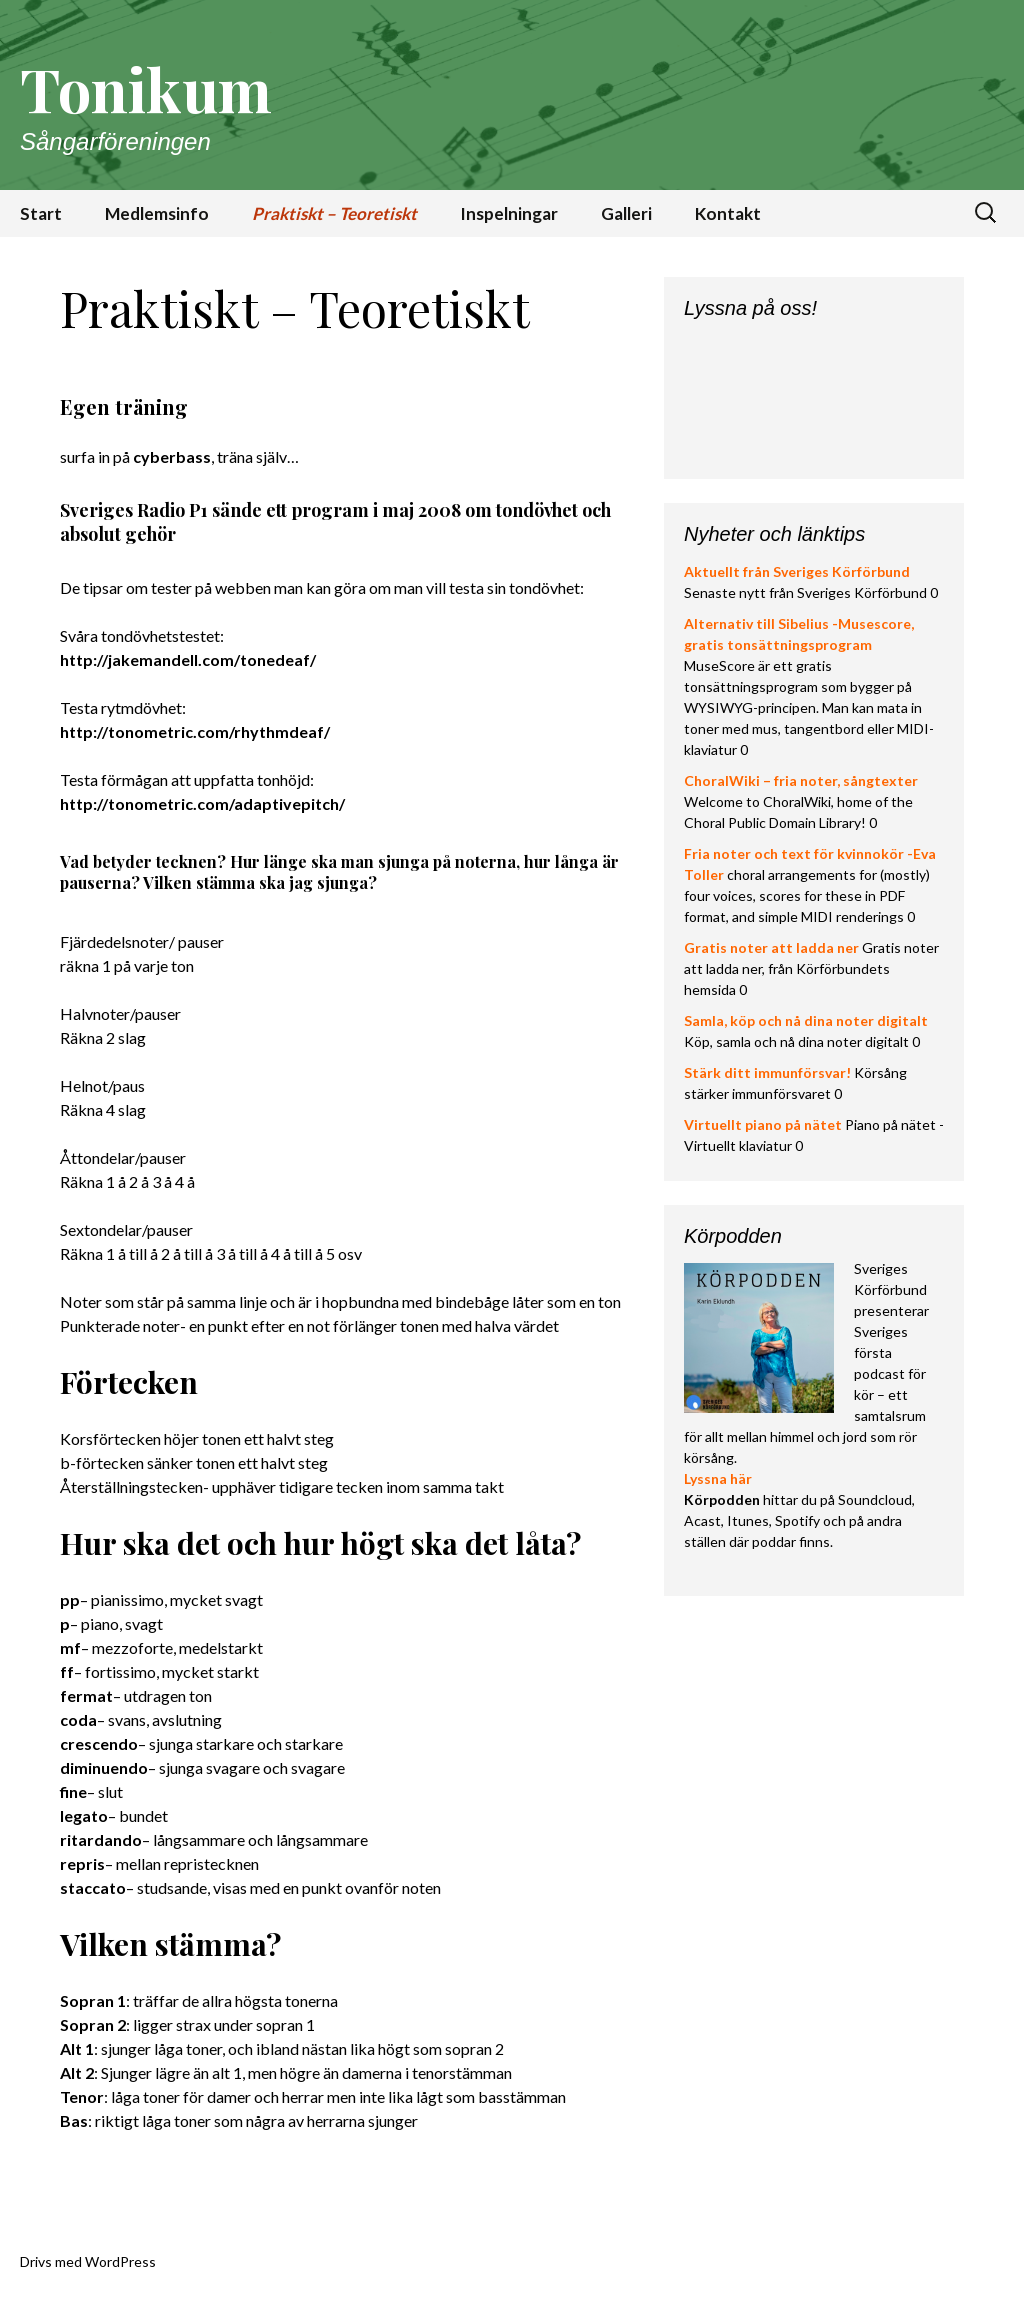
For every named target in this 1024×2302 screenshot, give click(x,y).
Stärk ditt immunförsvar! (767, 1072)
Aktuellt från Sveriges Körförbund (797, 571)
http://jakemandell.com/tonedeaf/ (188, 659)
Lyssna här (718, 1478)
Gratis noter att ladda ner (771, 947)
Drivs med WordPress (88, 2261)
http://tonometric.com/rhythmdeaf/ (195, 731)
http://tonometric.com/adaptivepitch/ (202, 803)
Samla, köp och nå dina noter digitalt (806, 1020)
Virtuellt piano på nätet (763, 1124)
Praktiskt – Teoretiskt (334, 213)
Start (41, 213)
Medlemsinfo (157, 213)
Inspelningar (509, 213)
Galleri (626, 213)
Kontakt (728, 213)
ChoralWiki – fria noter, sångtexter (801, 780)
